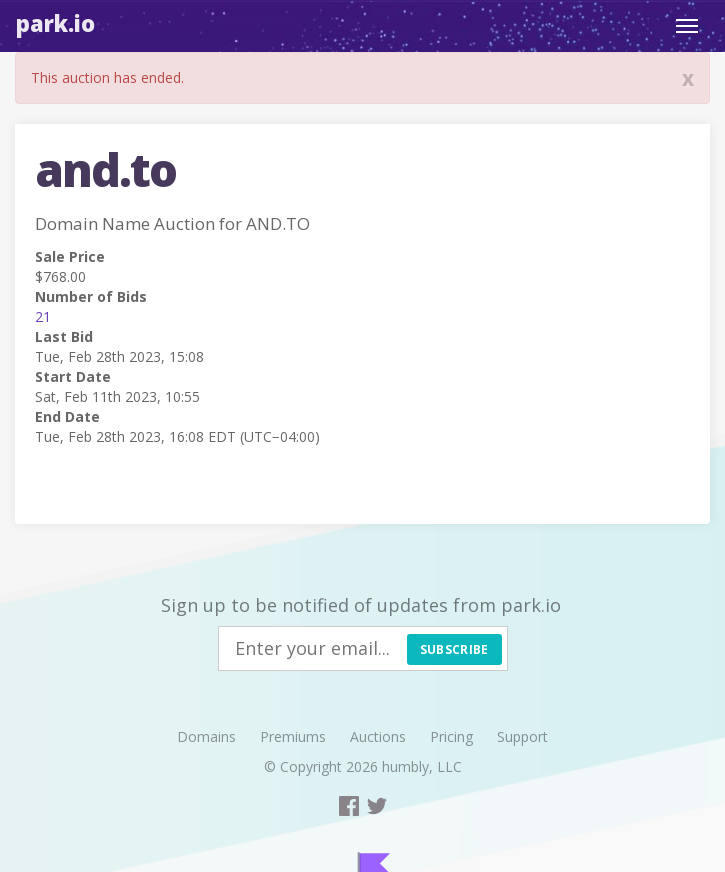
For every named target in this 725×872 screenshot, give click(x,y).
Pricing (451, 736)
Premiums (293, 736)
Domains (206, 736)
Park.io (55, 23)
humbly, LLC (422, 766)
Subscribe (454, 649)
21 (43, 316)
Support (522, 736)
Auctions (378, 736)
